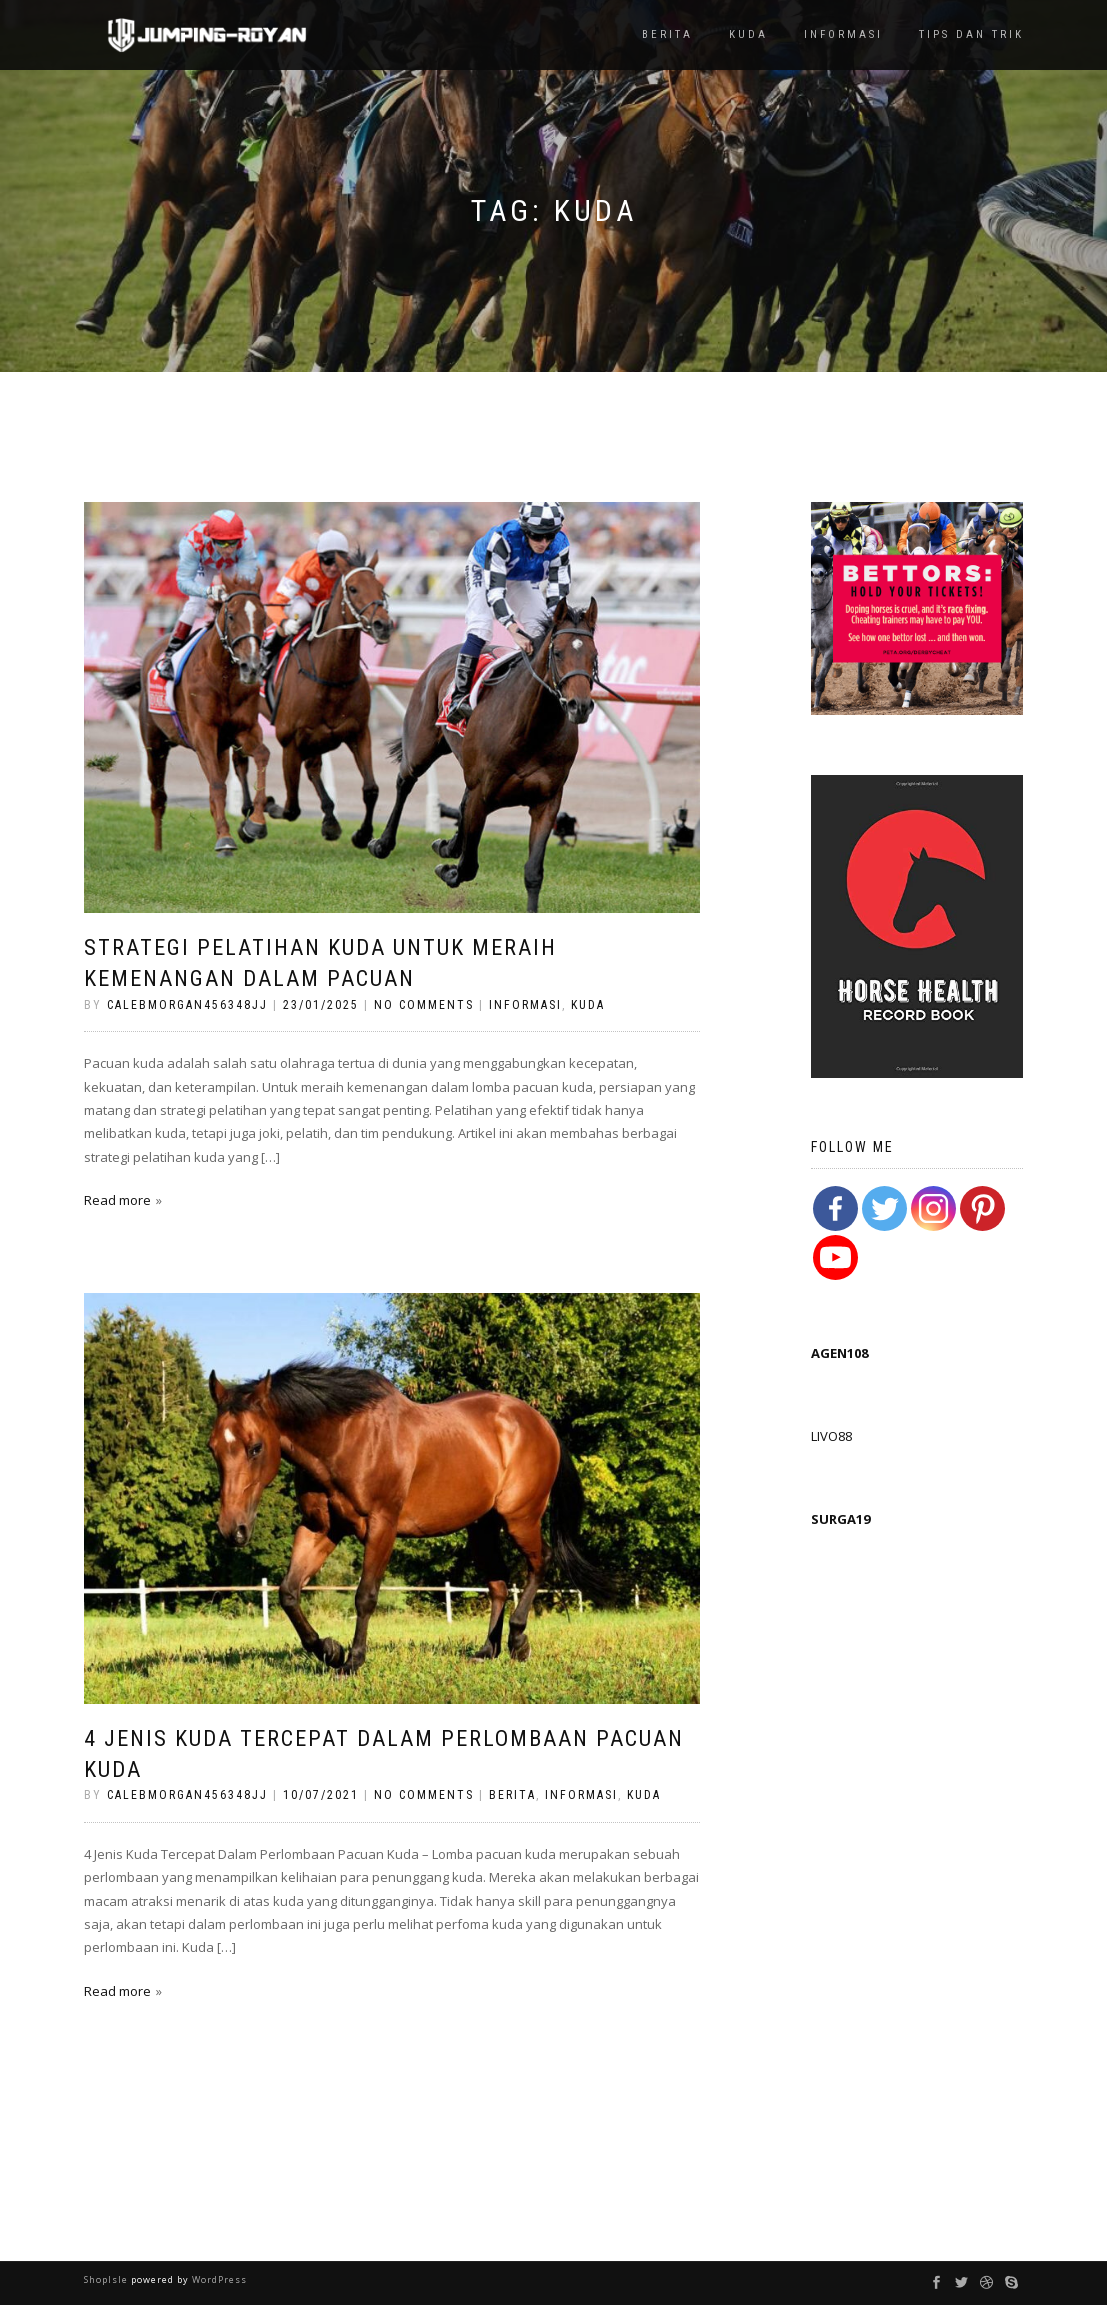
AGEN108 (839, 1353)
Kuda (748, 34)
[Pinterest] (982, 1208)
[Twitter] (884, 1208)
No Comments (424, 1005)
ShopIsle (107, 2279)
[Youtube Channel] (835, 1257)
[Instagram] (933, 1208)
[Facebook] (835, 1208)
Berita (667, 34)
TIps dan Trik (971, 34)
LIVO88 (831, 1436)
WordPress (218, 2279)
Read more (117, 1200)
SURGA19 (840, 1519)
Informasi (843, 34)
